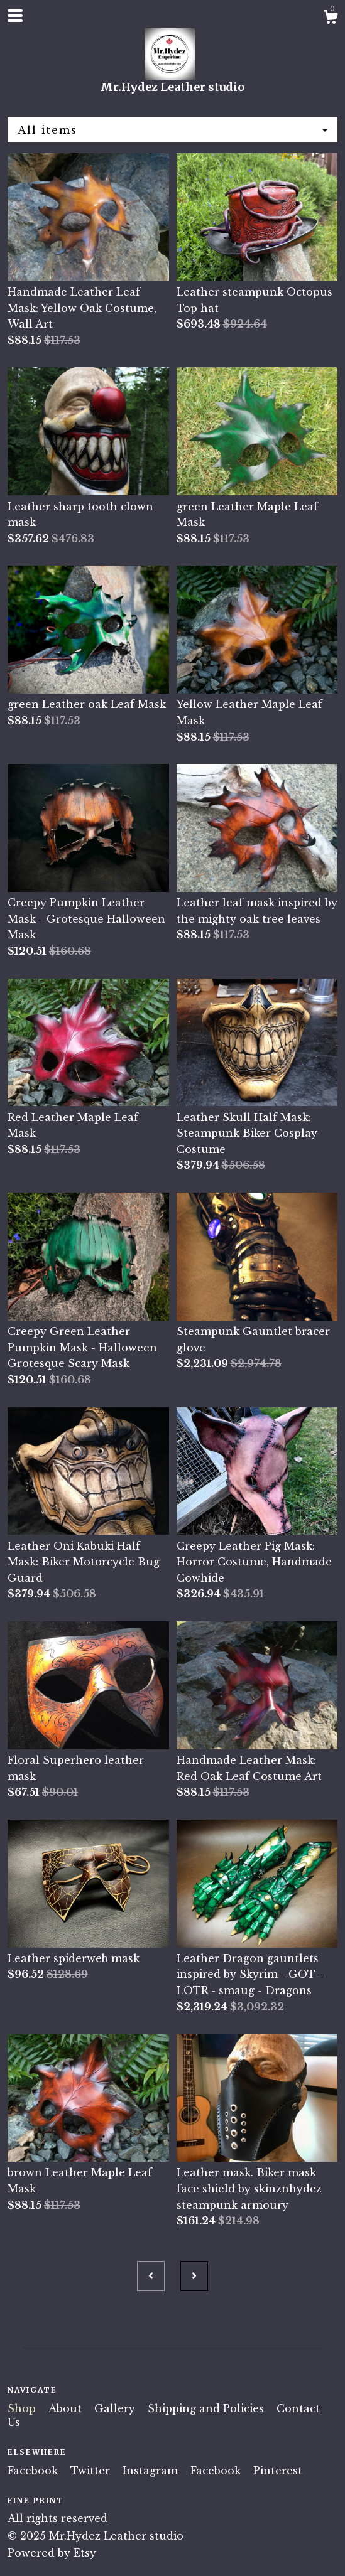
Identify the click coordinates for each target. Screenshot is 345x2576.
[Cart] (330, 18)
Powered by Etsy (52, 2552)
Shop (23, 2408)
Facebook (34, 2470)
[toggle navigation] (15, 15)
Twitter (91, 2470)
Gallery (116, 2408)
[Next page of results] (194, 2276)
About (66, 2408)
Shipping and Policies (207, 2408)
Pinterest (277, 2470)
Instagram (152, 2470)
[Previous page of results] (151, 2276)
